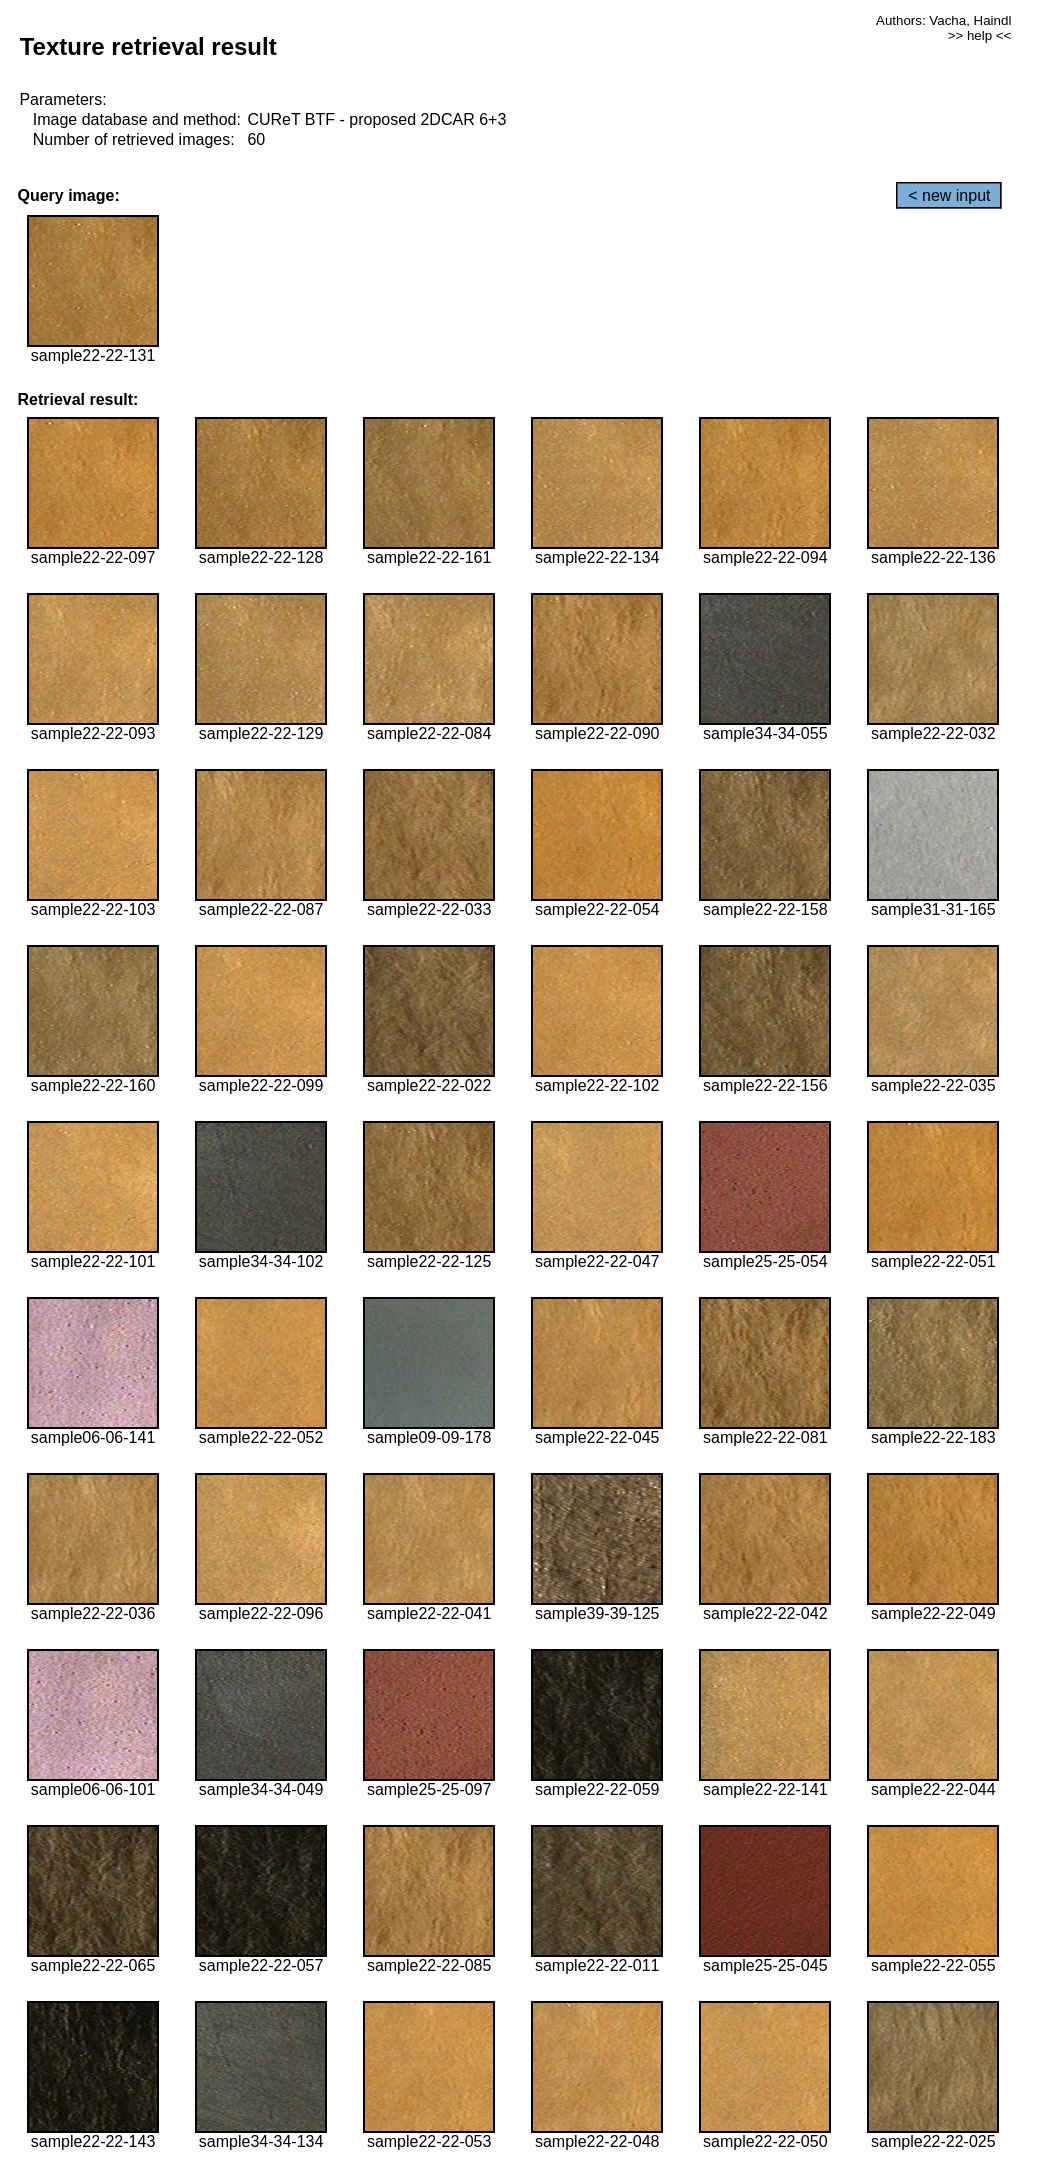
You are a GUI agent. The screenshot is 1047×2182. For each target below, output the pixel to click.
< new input (949, 195)
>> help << (980, 35)
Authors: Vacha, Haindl (943, 20)
